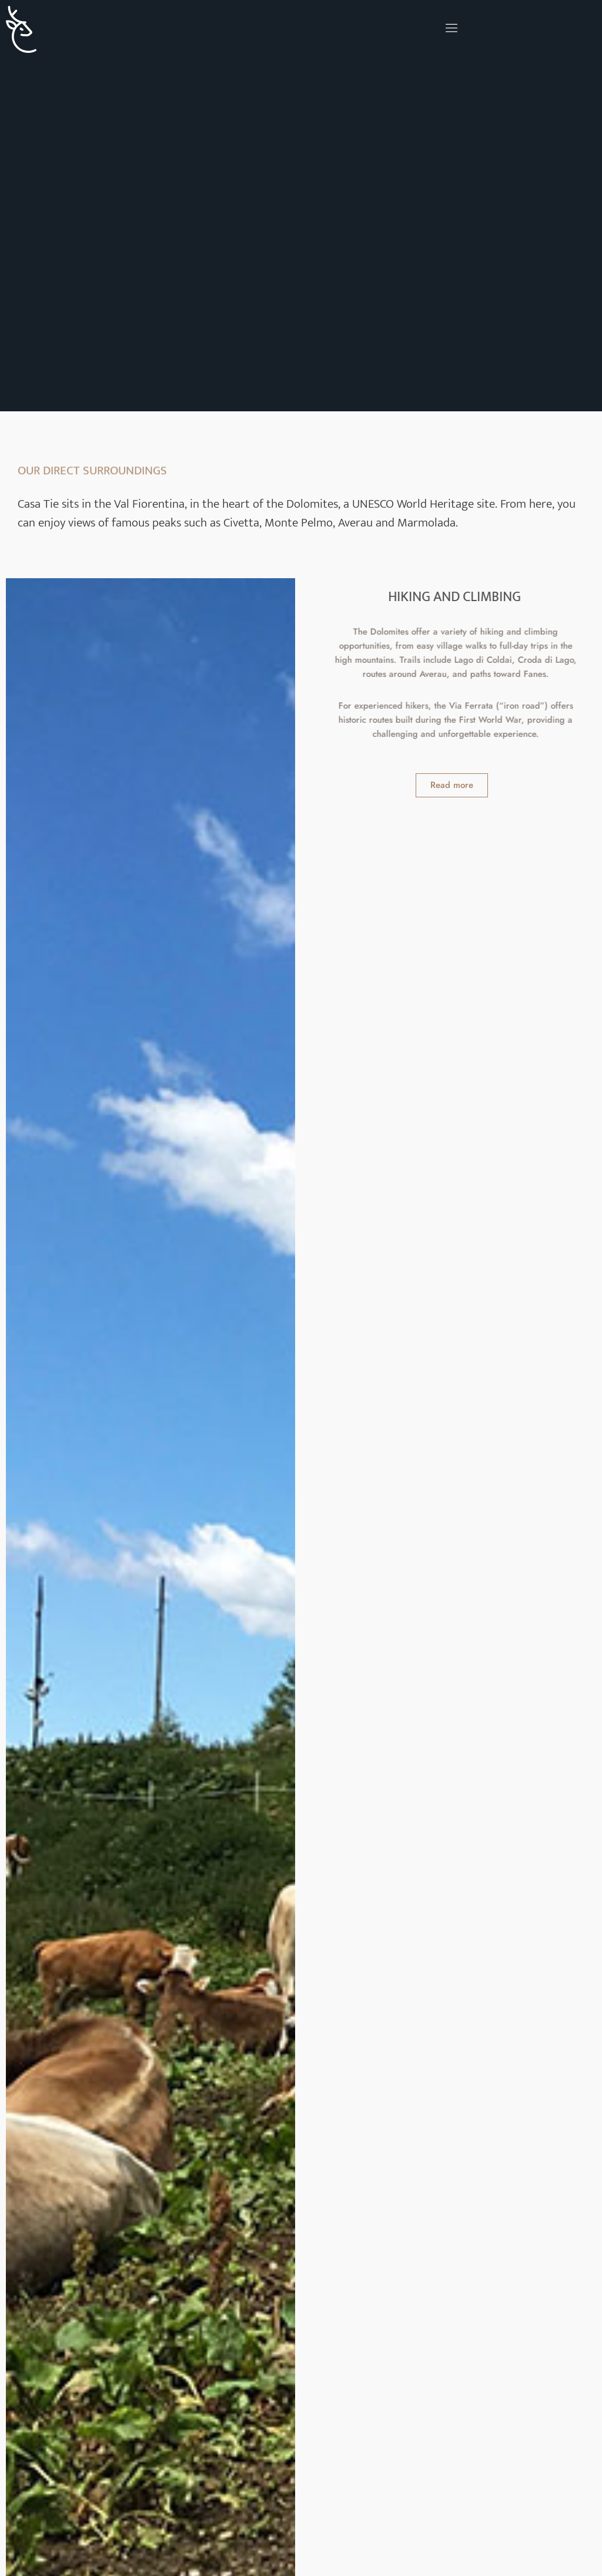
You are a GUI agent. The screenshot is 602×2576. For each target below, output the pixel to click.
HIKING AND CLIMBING (465, 597)
